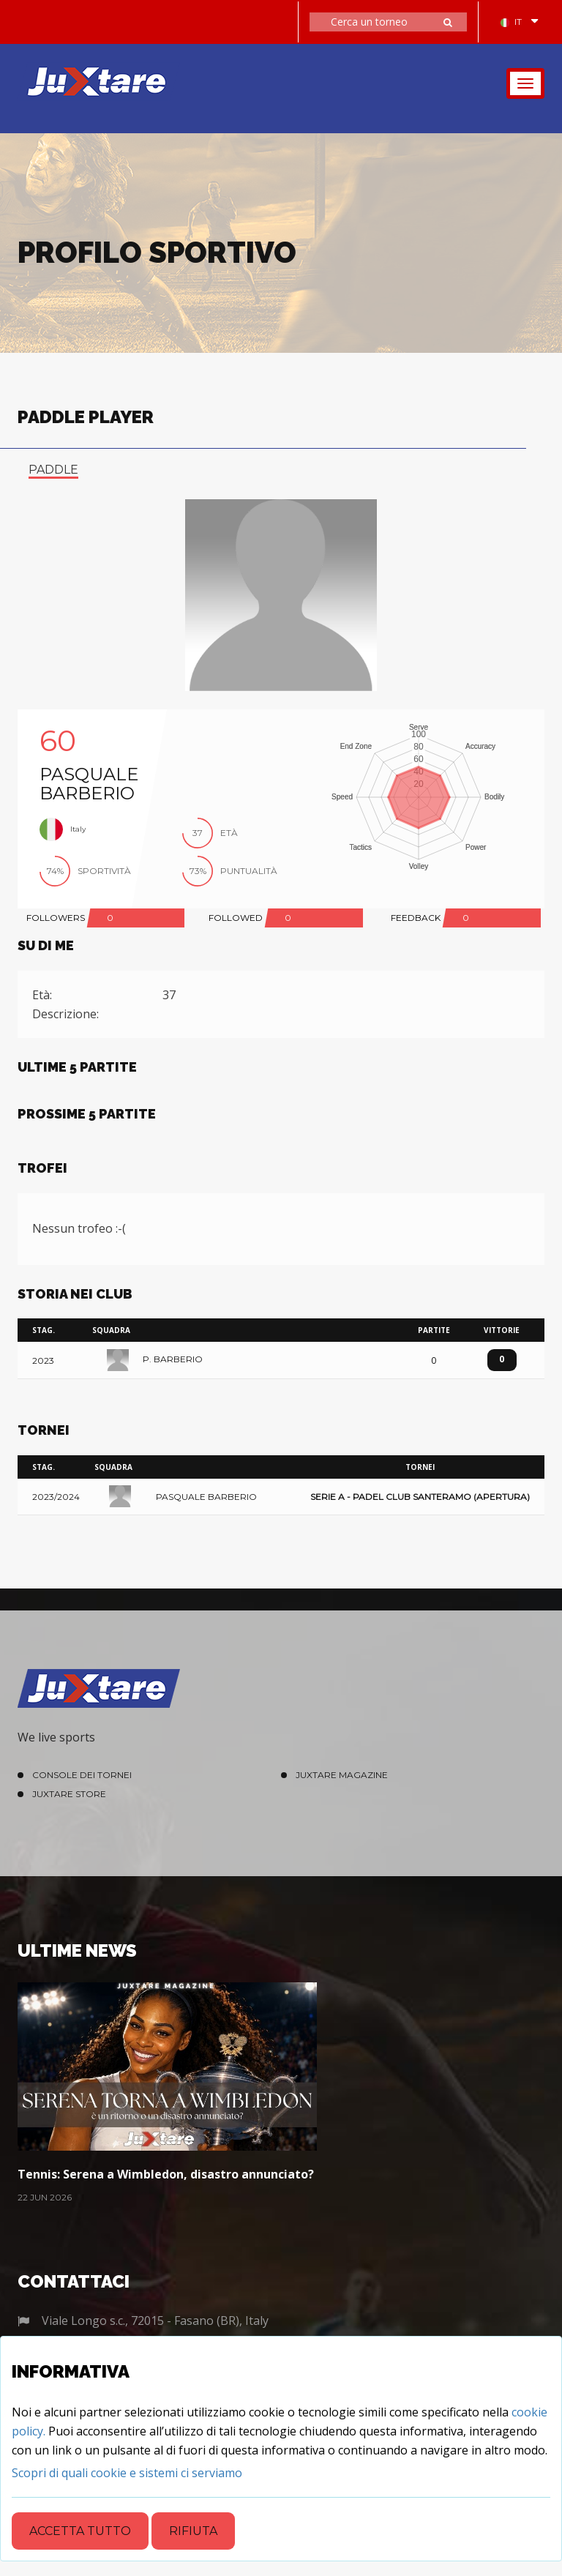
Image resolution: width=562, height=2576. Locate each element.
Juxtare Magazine (342, 1774)
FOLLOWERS (55, 917)
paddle (53, 470)
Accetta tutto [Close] (80, 2531)
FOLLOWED (236, 917)
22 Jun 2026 (45, 2197)
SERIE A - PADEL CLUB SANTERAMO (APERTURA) (420, 1497)
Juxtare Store (69, 1793)
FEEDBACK (416, 917)
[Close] (127, 2473)
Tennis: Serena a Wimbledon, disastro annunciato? (166, 2174)
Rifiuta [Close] (193, 2531)
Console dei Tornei (82, 1774)
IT (511, 21)
